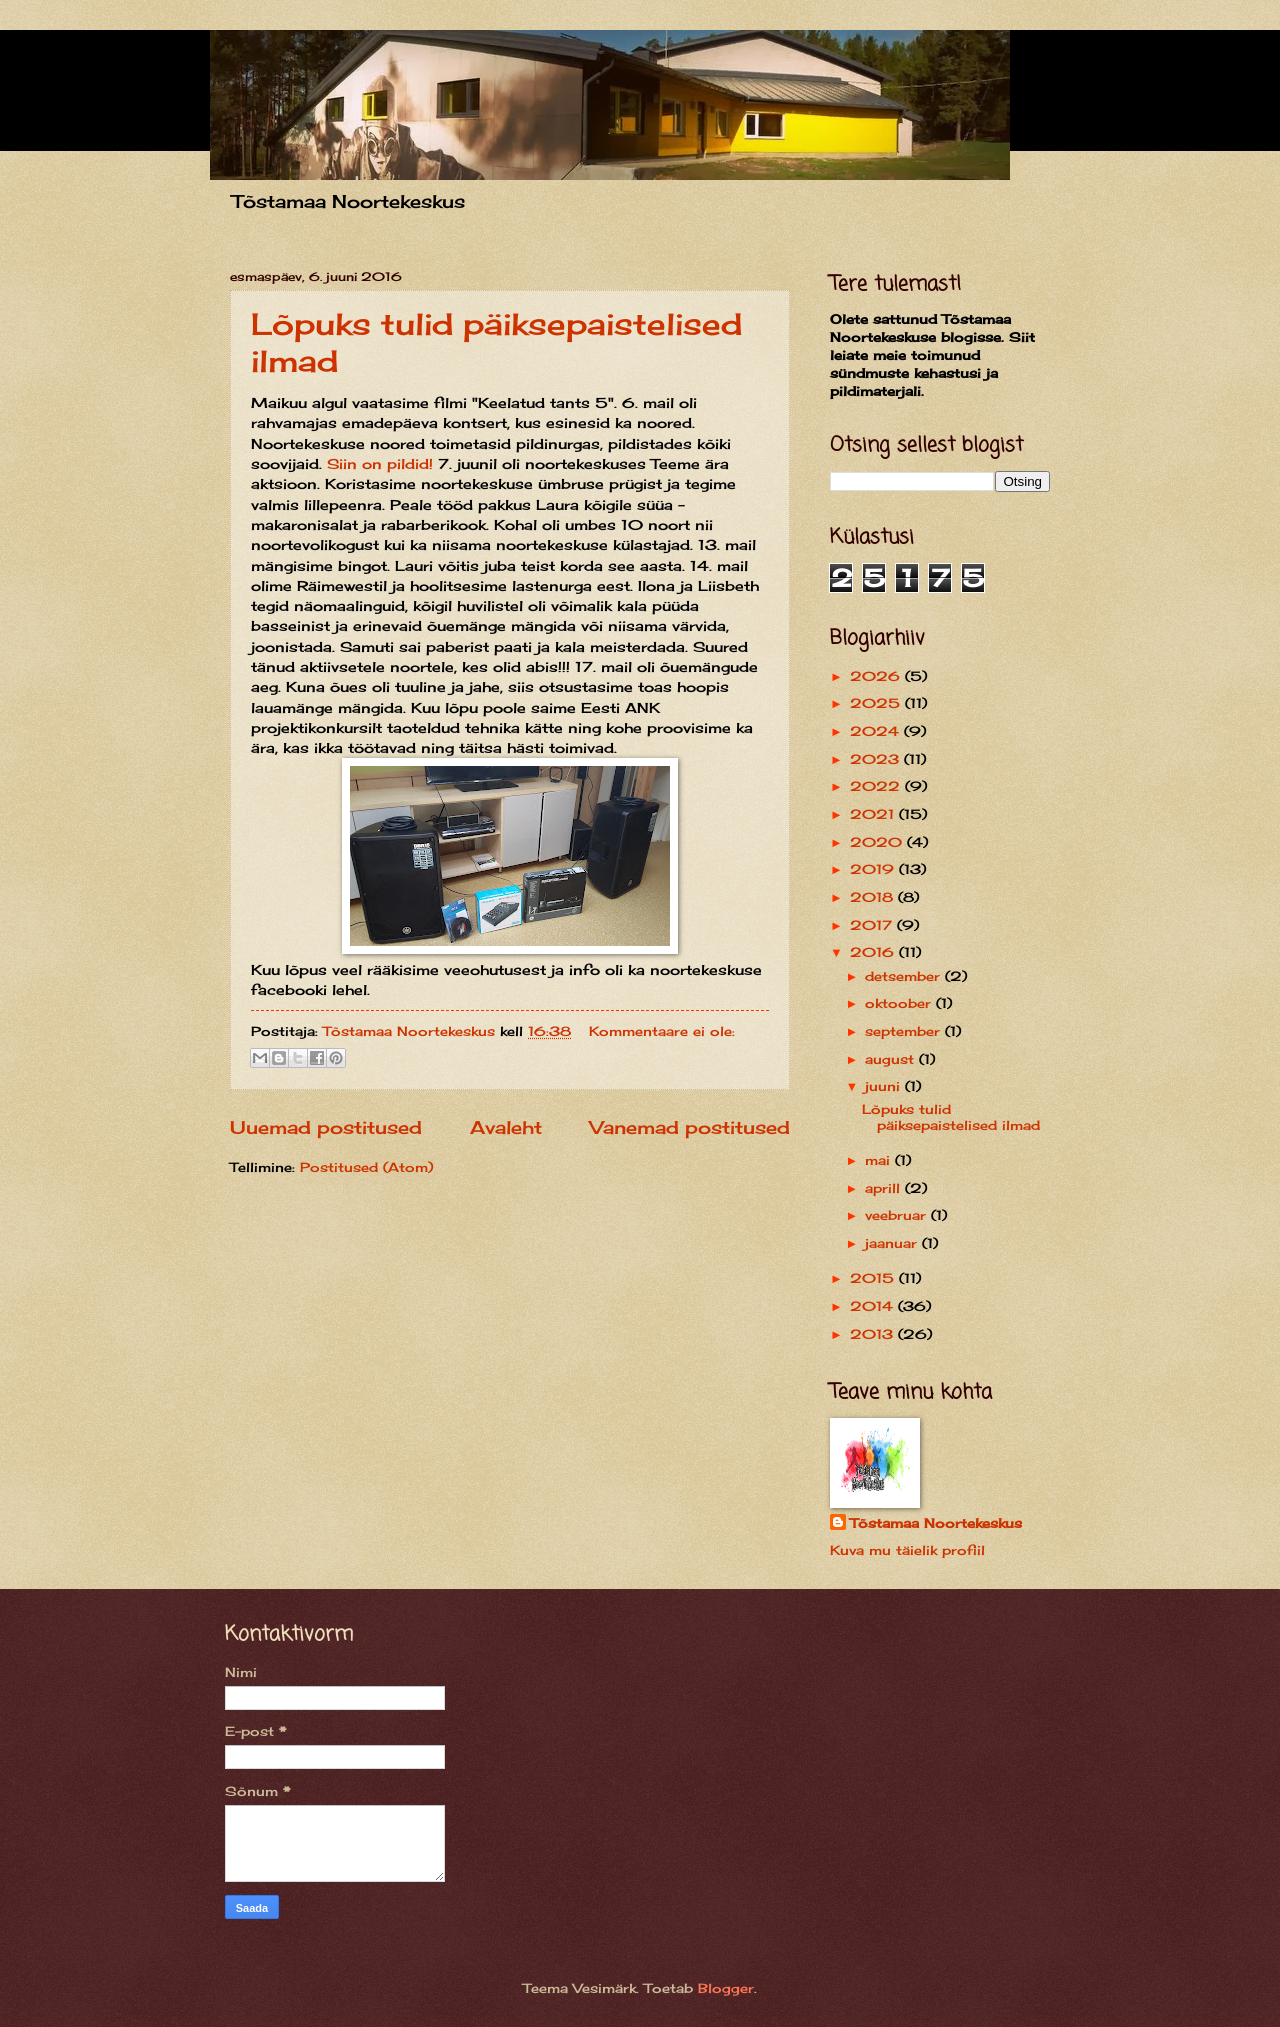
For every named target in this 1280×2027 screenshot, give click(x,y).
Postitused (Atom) (366, 1167)
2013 (874, 1334)
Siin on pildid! (380, 464)
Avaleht (506, 1127)
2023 (877, 759)
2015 (874, 1278)
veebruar (898, 1215)
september (905, 1031)
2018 (874, 897)
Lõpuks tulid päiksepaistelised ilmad (951, 1116)
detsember (905, 976)
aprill (885, 1188)
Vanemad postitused (690, 1127)
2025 (877, 703)
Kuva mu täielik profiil (907, 1550)
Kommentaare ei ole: (662, 1031)
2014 (874, 1306)
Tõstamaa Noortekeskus (936, 1523)
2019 (874, 869)
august (892, 1059)
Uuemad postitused (326, 1127)
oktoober (900, 1003)
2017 (873, 925)
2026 (877, 676)
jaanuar (893, 1243)
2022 (877, 786)
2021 (874, 814)
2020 (878, 842)
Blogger (726, 1988)
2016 (874, 952)
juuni (885, 1086)
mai (880, 1160)
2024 (877, 731)
